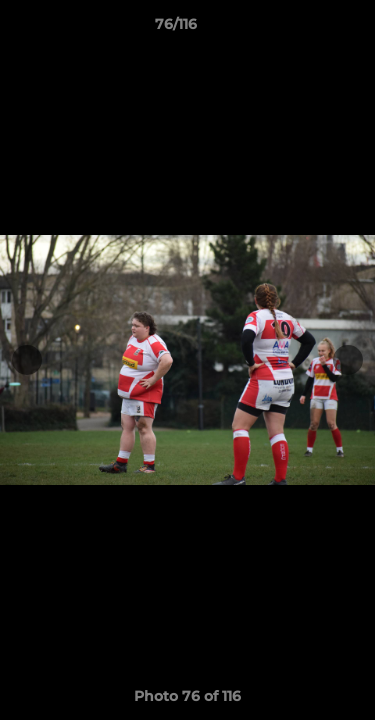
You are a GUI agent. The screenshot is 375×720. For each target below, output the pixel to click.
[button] (303, 29)
